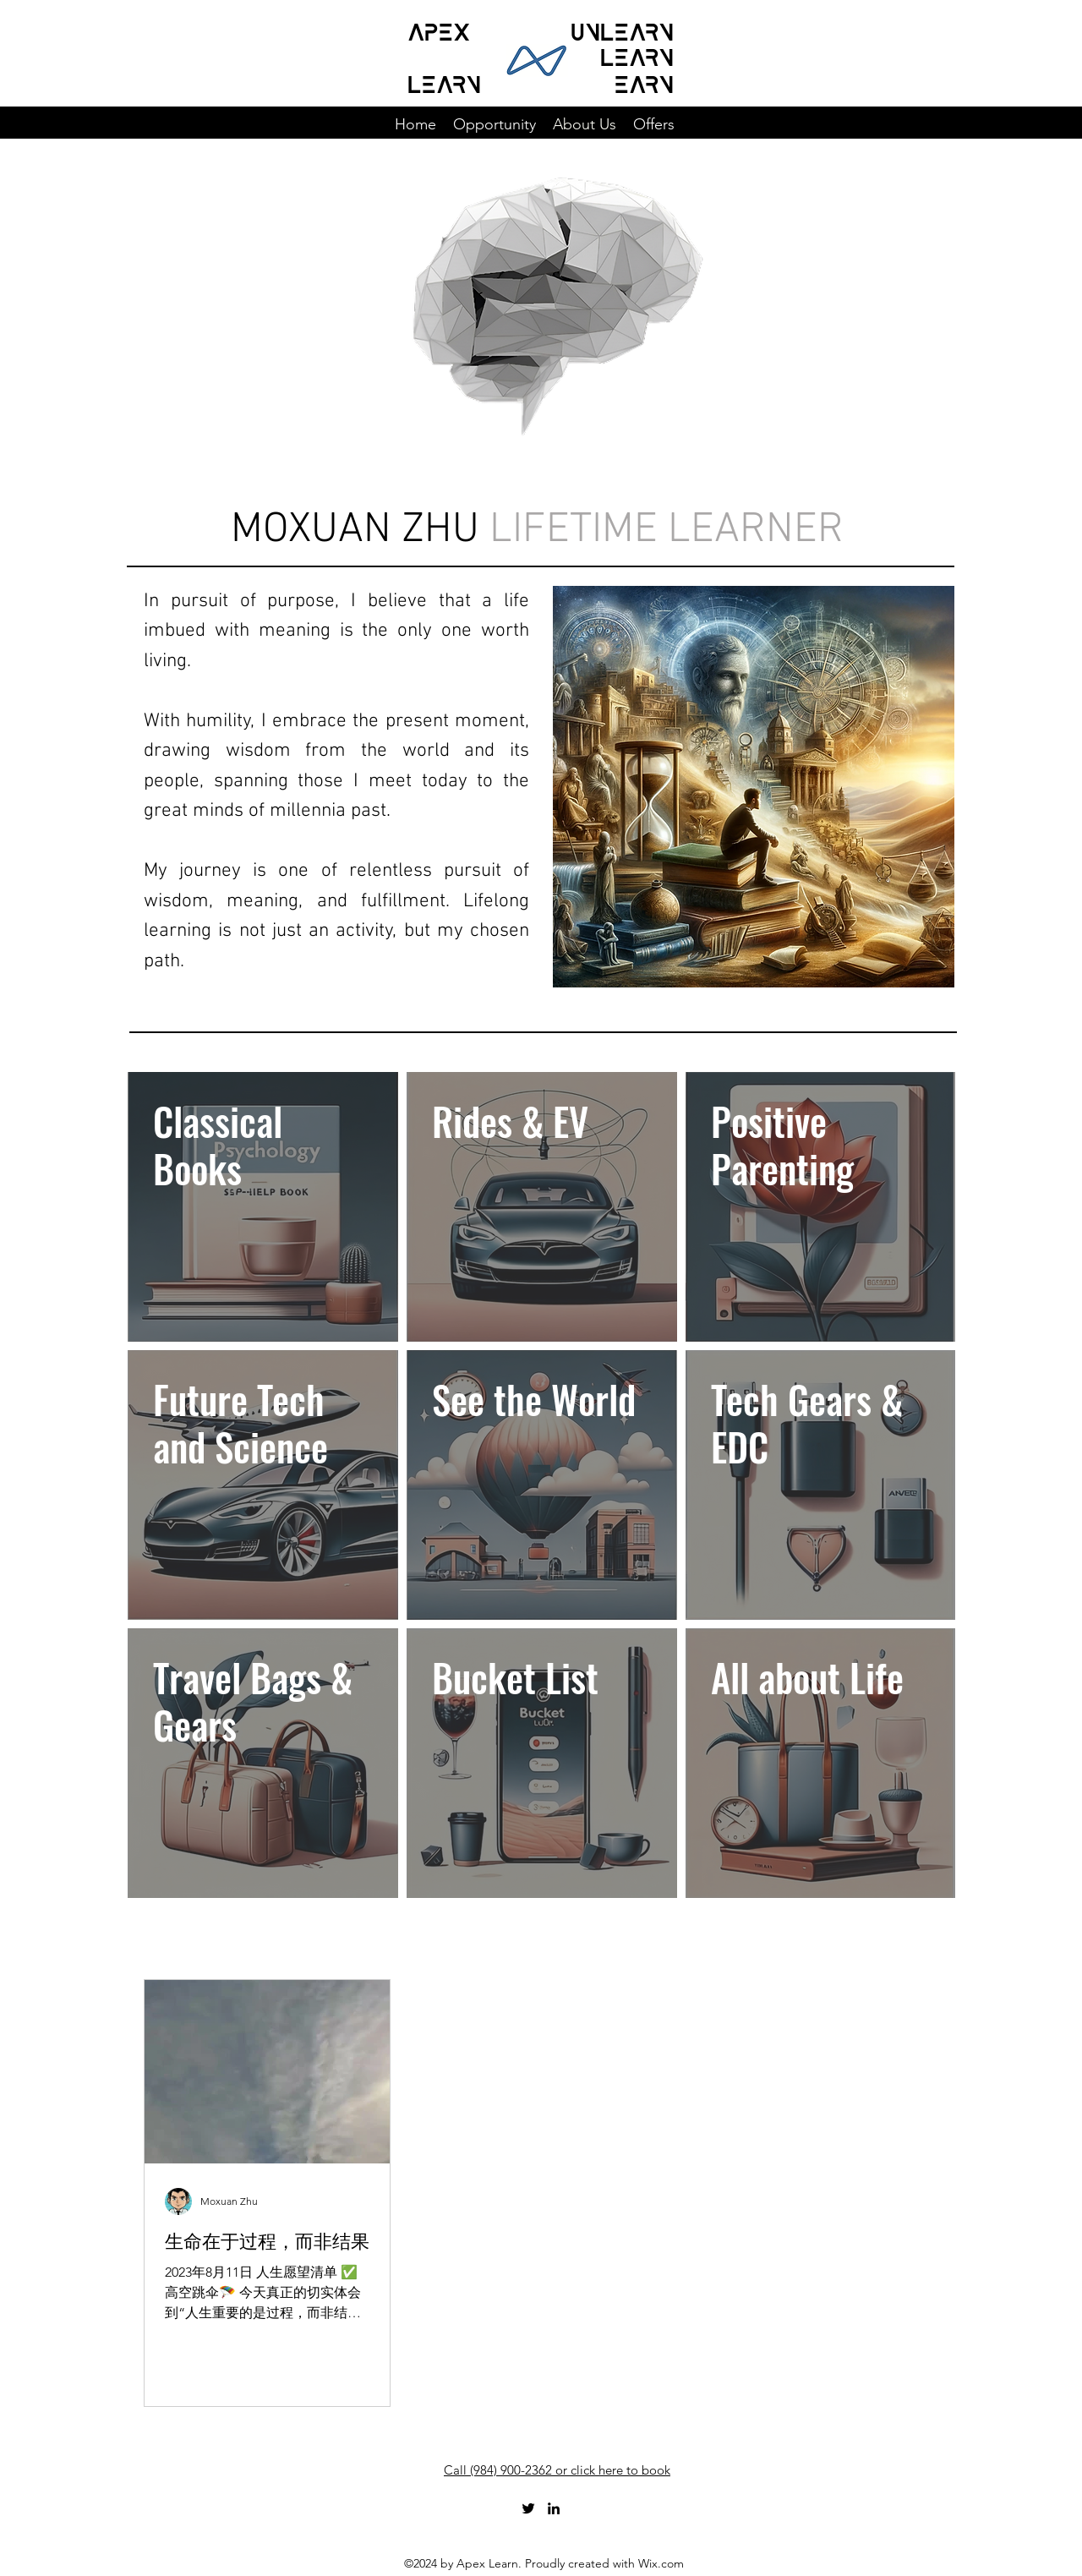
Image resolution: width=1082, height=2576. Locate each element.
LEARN (444, 81)
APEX (438, 29)
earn (644, 81)
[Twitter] (528, 2508)
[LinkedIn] (553, 2508)
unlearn (622, 29)
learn (637, 54)
